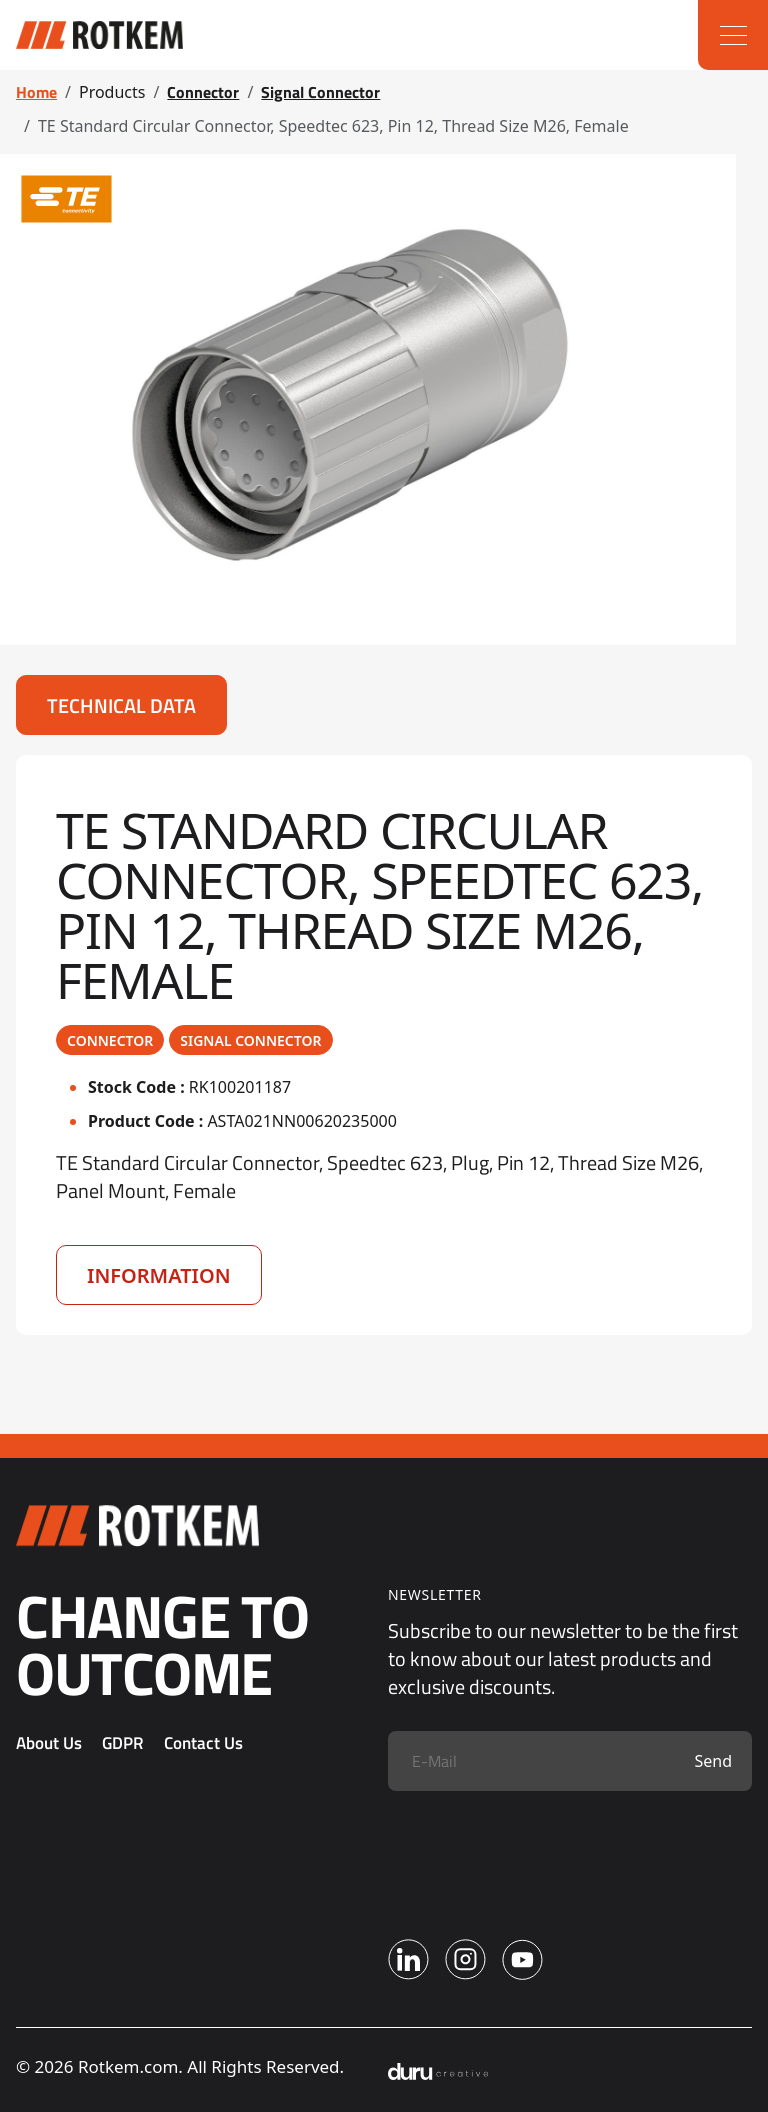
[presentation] (540, 1850)
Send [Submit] (713, 1761)
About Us (49, 1743)
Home (36, 92)
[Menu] (733, 35)
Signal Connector (320, 92)
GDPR (123, 1743)
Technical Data (121, 705)
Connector (203, 92)
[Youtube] (522, 1959)
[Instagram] (465, 1959)
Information (159, 1275)
